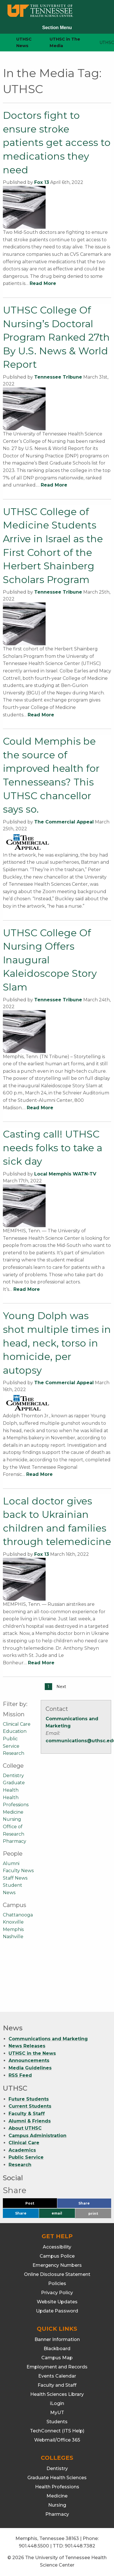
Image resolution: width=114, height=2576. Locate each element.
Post (36, 2204)
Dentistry (13, 1775)
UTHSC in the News (32, 2053)
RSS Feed (20, 2075)
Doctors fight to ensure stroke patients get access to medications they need (57, 142)
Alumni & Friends (30, 2121)
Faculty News (18, 1870)
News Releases (27, 2046)
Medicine (13, 1812)
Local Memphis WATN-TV (65, 1174)
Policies (57, 2283)
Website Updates (57, 2301)
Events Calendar (57, 2376)
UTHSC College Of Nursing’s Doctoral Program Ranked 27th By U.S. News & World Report (56, 337)
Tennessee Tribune (58, 377)
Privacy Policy (57, 2292)
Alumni (11, 1863)
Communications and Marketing (48, 2038)
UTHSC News (24, 42)
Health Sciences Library (57, 2394)
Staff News (15, 1878)
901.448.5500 (34, 2546)
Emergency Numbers (57, 2265)
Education (15, 1731)
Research (13, 1753)
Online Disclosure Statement (57, 2274)
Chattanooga (18, 1915)
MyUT (57, 2412)
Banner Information (57, 2339)
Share (93, 2204)
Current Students (30, 2106)
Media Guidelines (30, 2068)
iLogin (57, 2403)
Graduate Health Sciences (57, 2477)
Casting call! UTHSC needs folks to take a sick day (52, 1147)
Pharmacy (14, 1841)
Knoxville (13, 1922)
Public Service (26, 2157)
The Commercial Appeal (64, 822)
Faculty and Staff (57, 2385)
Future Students (29, 2099)
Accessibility (57, 2247)
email (57, 2213)
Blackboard (57, 2348)
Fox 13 (41, 182)
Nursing (12, 1819)
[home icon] (3, 42)
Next (61, 1686)
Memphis (13, 1929)
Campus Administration (37, 2135)
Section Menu (57, 27)
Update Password (57, 2311)
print (93, 2213)
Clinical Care (16, 1724)
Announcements (29, 2060)
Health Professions (57, 2486)
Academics (22, 2150)
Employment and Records (57, 2367)
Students (57, 2421)
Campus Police (57, 2256)
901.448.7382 (80, 2546)
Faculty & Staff (27, 2113)
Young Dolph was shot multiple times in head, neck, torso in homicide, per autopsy (57, 1343)
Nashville (13, 1936)
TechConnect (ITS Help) (57, 2431)
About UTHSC (25, 2128)
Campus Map (57, 2357)
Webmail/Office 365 (57, 2440)
